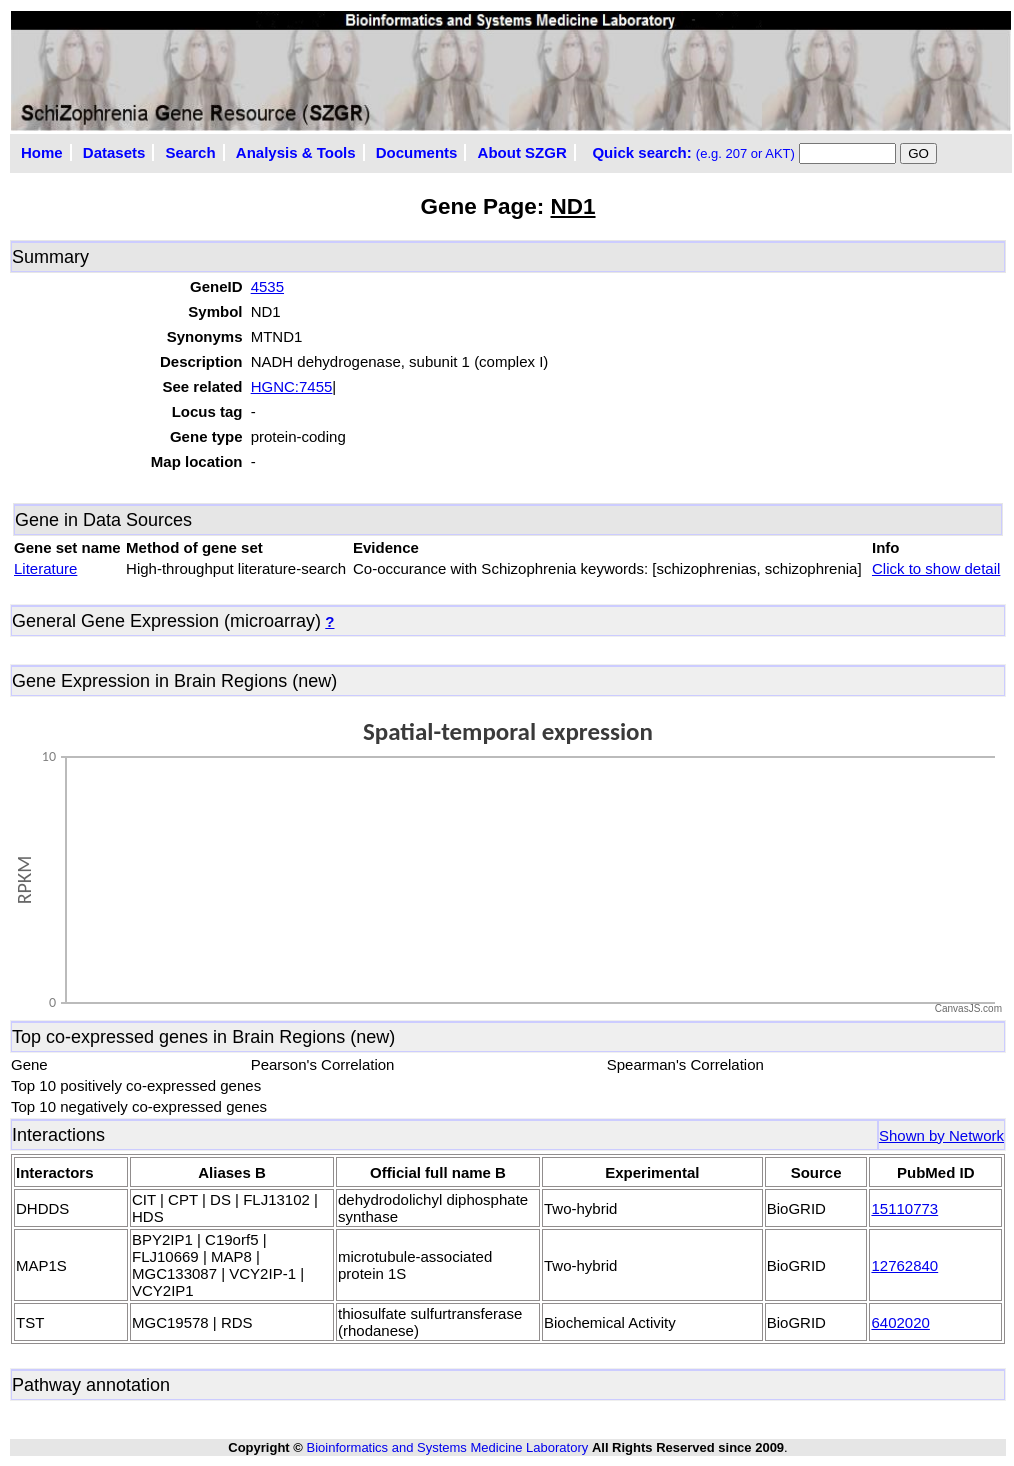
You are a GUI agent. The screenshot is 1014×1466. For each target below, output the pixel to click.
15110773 (904, 1208)
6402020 (900, 1322)
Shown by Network (941, 1135)
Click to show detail (936, 568)
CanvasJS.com (968, 1008)
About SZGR (522, 152)
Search (191, 152)
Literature (45, 568)
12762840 (904, 1265)
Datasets (114, 152)
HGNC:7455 (292, 386)
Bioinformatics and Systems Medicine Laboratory (447, 1447)
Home (42, 152)
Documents (417, 152)
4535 (267, 286)
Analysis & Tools (296, 152)
